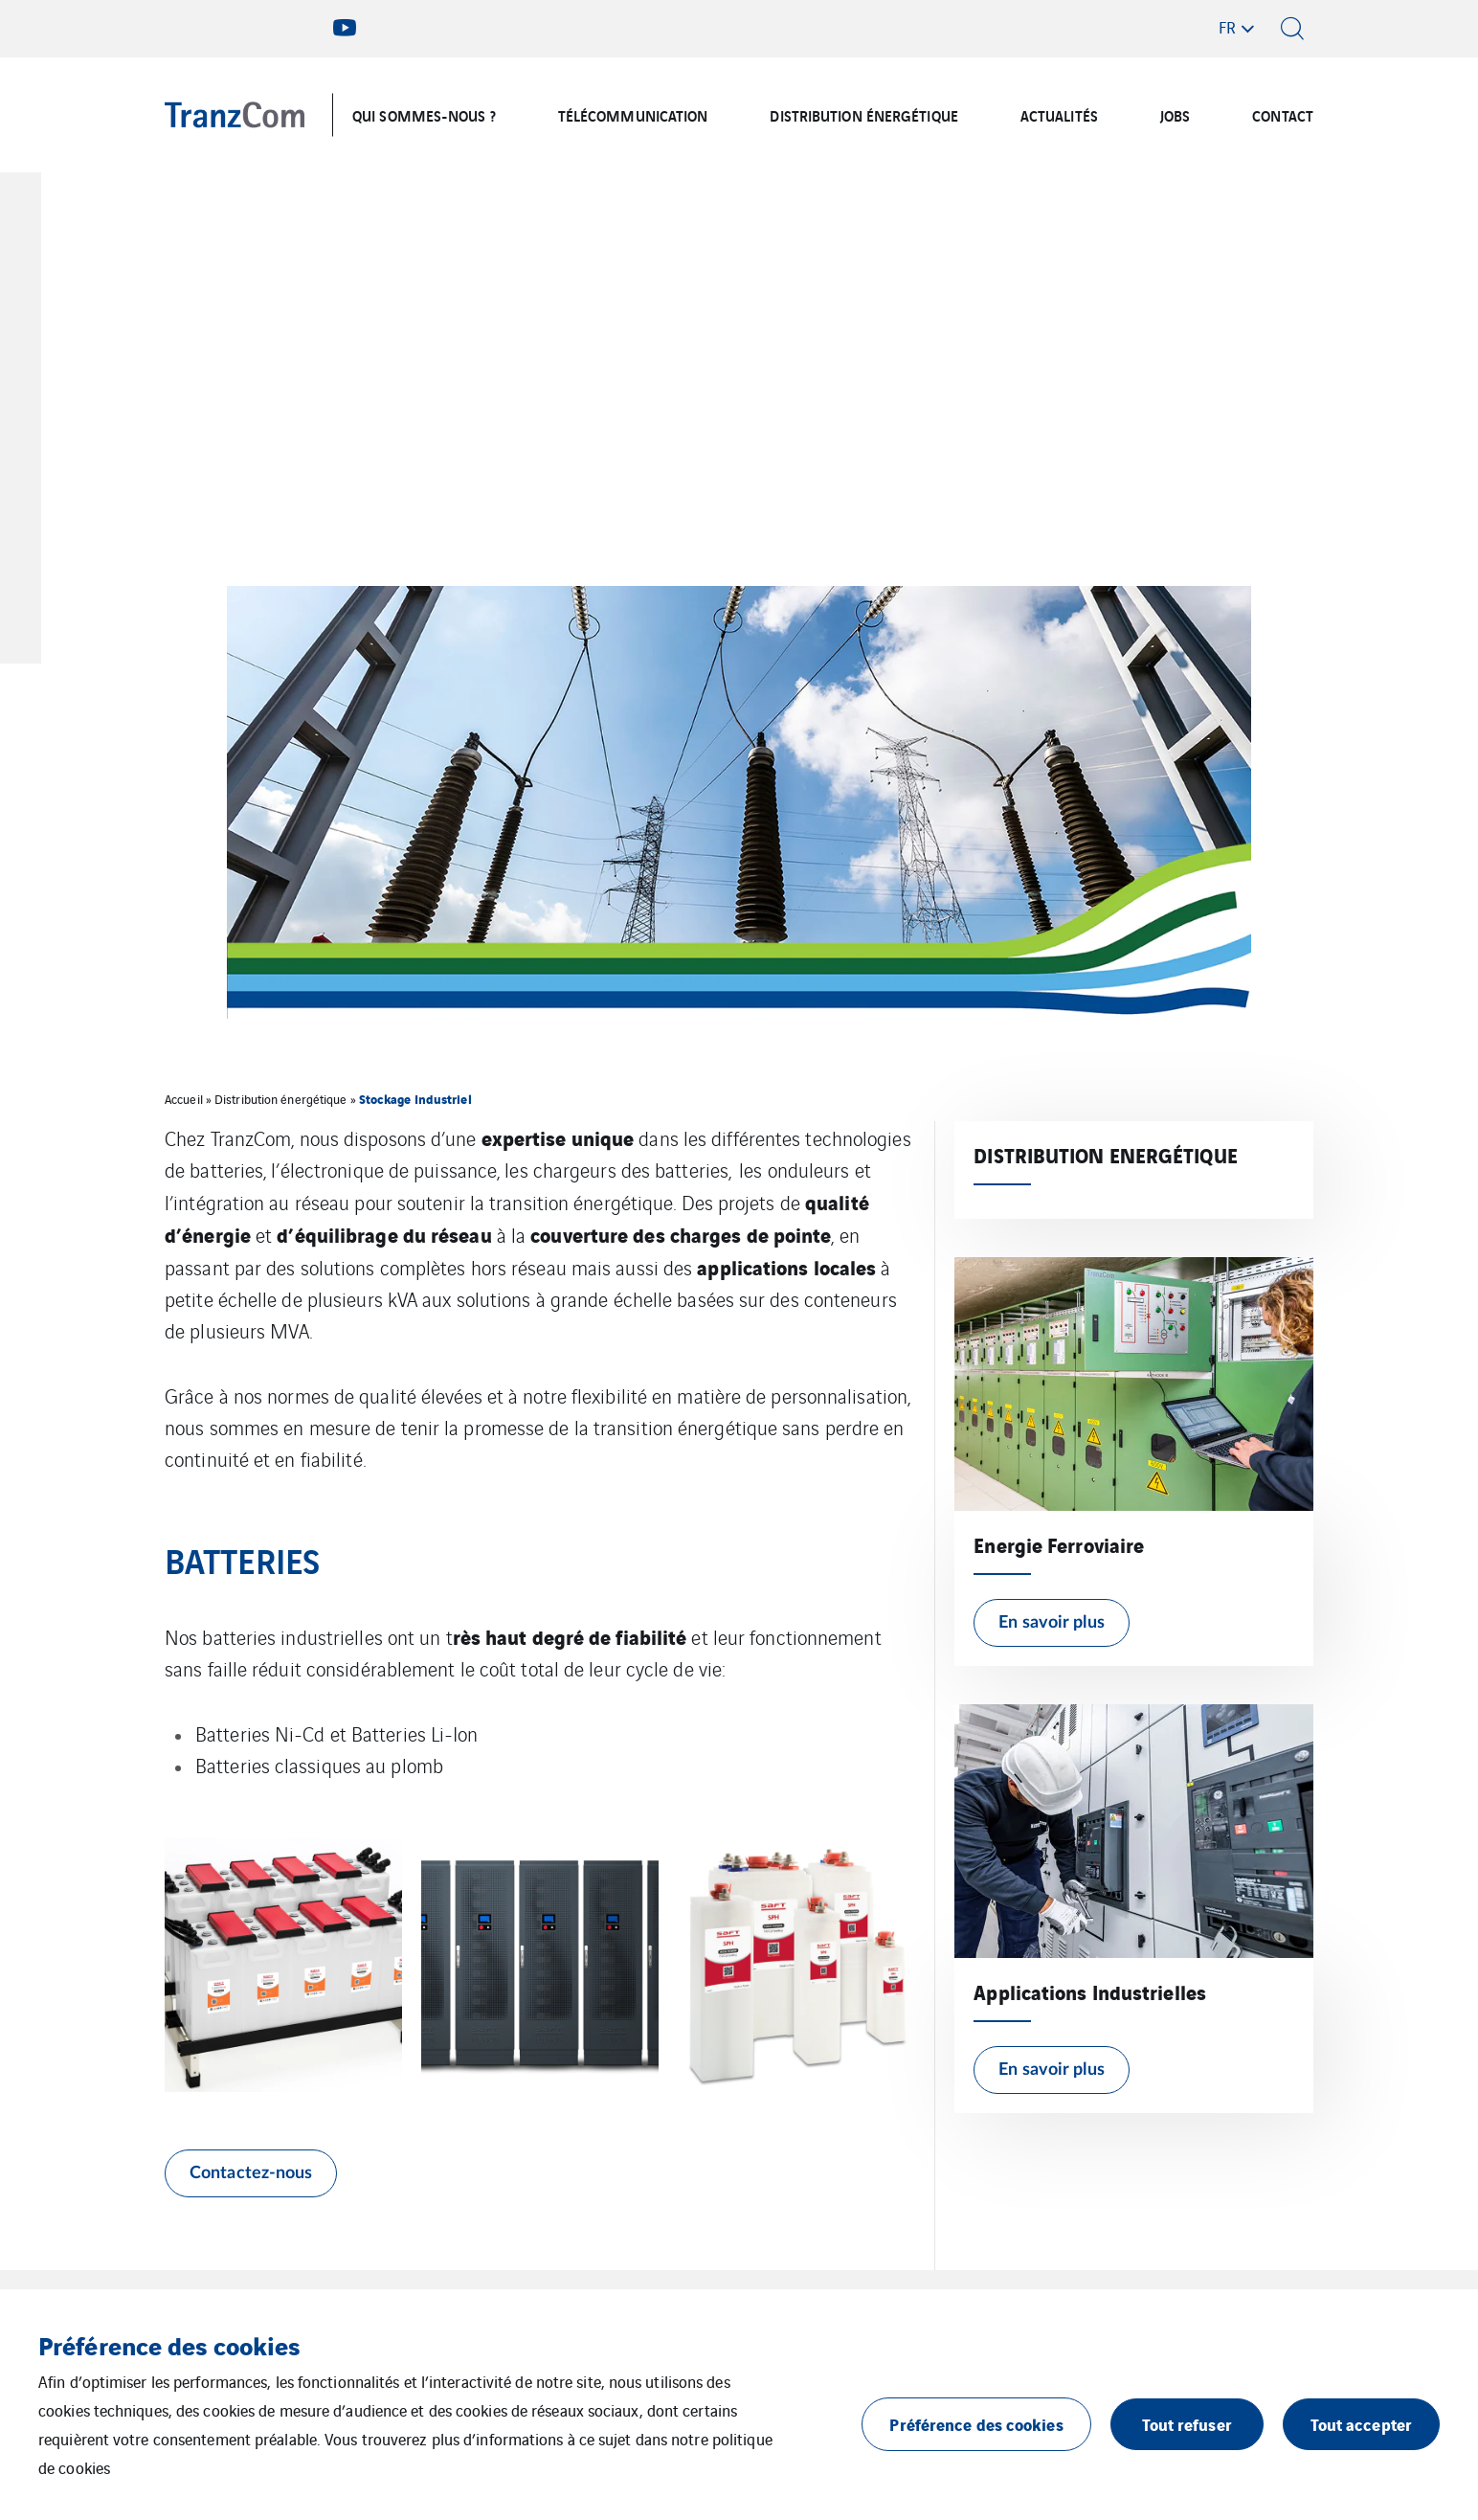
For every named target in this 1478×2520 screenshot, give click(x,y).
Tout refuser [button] (1187, 2424)
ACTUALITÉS (1059, 114)
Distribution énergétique (280, 1099)
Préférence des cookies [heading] (169, 2345)
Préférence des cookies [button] (976, 2424)
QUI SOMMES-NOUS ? (424, 114)
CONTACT (1282, 114)
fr (1227, 26)
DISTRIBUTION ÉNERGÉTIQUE (863, 114)
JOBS (1175, 114)
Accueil (184, 1099)
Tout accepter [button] (1361, 2424)
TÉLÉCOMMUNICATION (633, 114)
